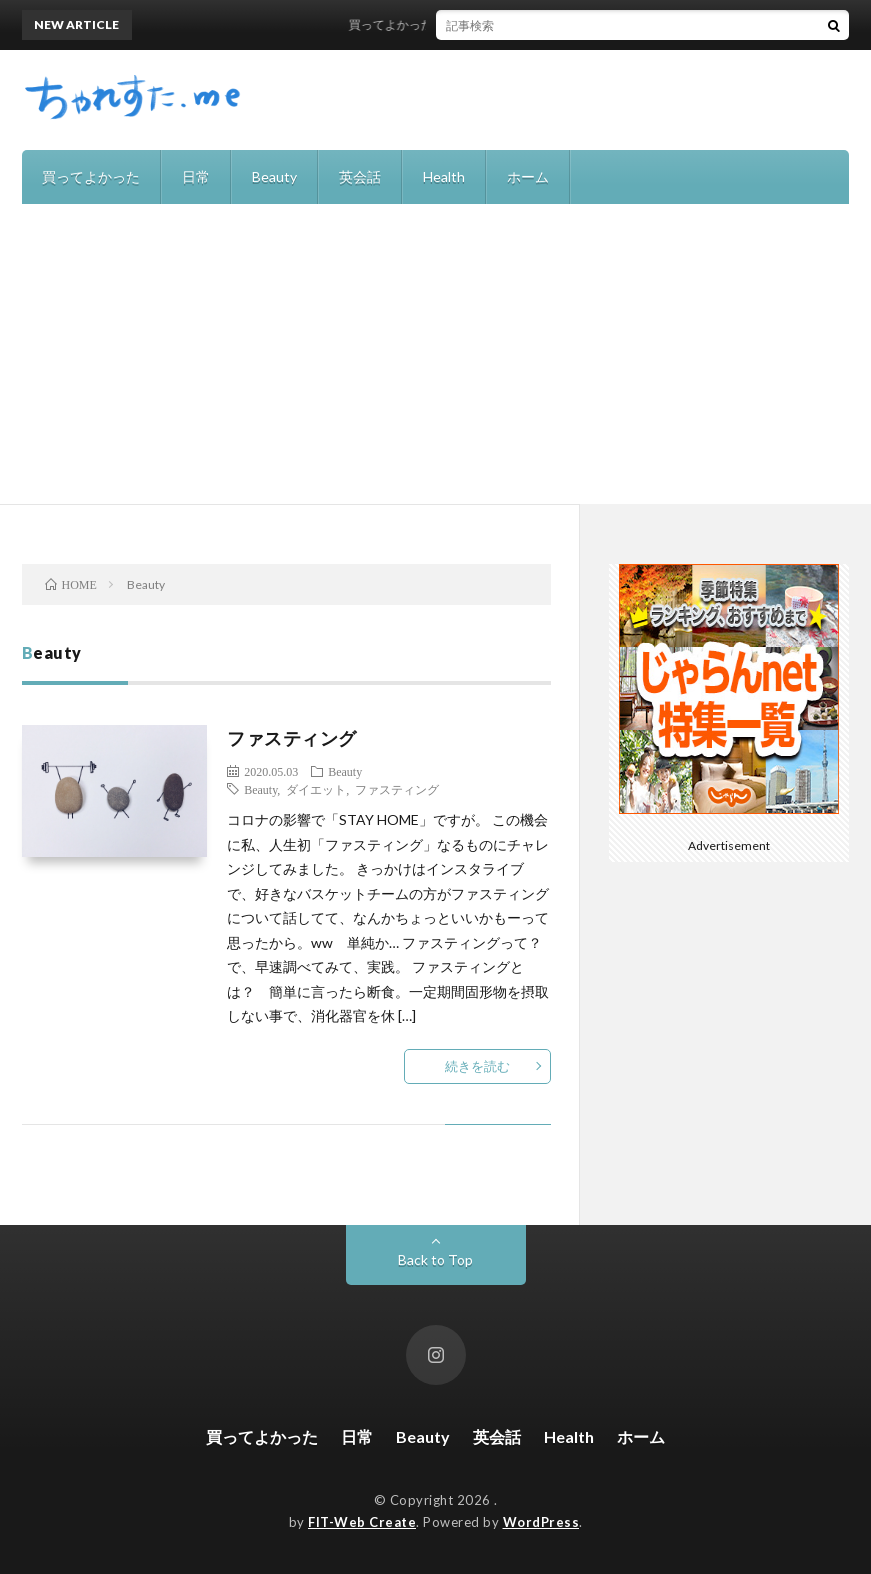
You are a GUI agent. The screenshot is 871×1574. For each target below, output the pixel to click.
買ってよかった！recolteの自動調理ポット (470, 24)
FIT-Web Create (362, 1522)
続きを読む (477, 1066)
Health (444, 176)
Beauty (274, 176)
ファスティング (292, 738)
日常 (196, 176)
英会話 (360, 176)
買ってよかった (91, 176)
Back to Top (435, 1259)
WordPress (541, 1522)
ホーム (528, 176)
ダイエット (316, 789)
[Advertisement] (435, 354)
